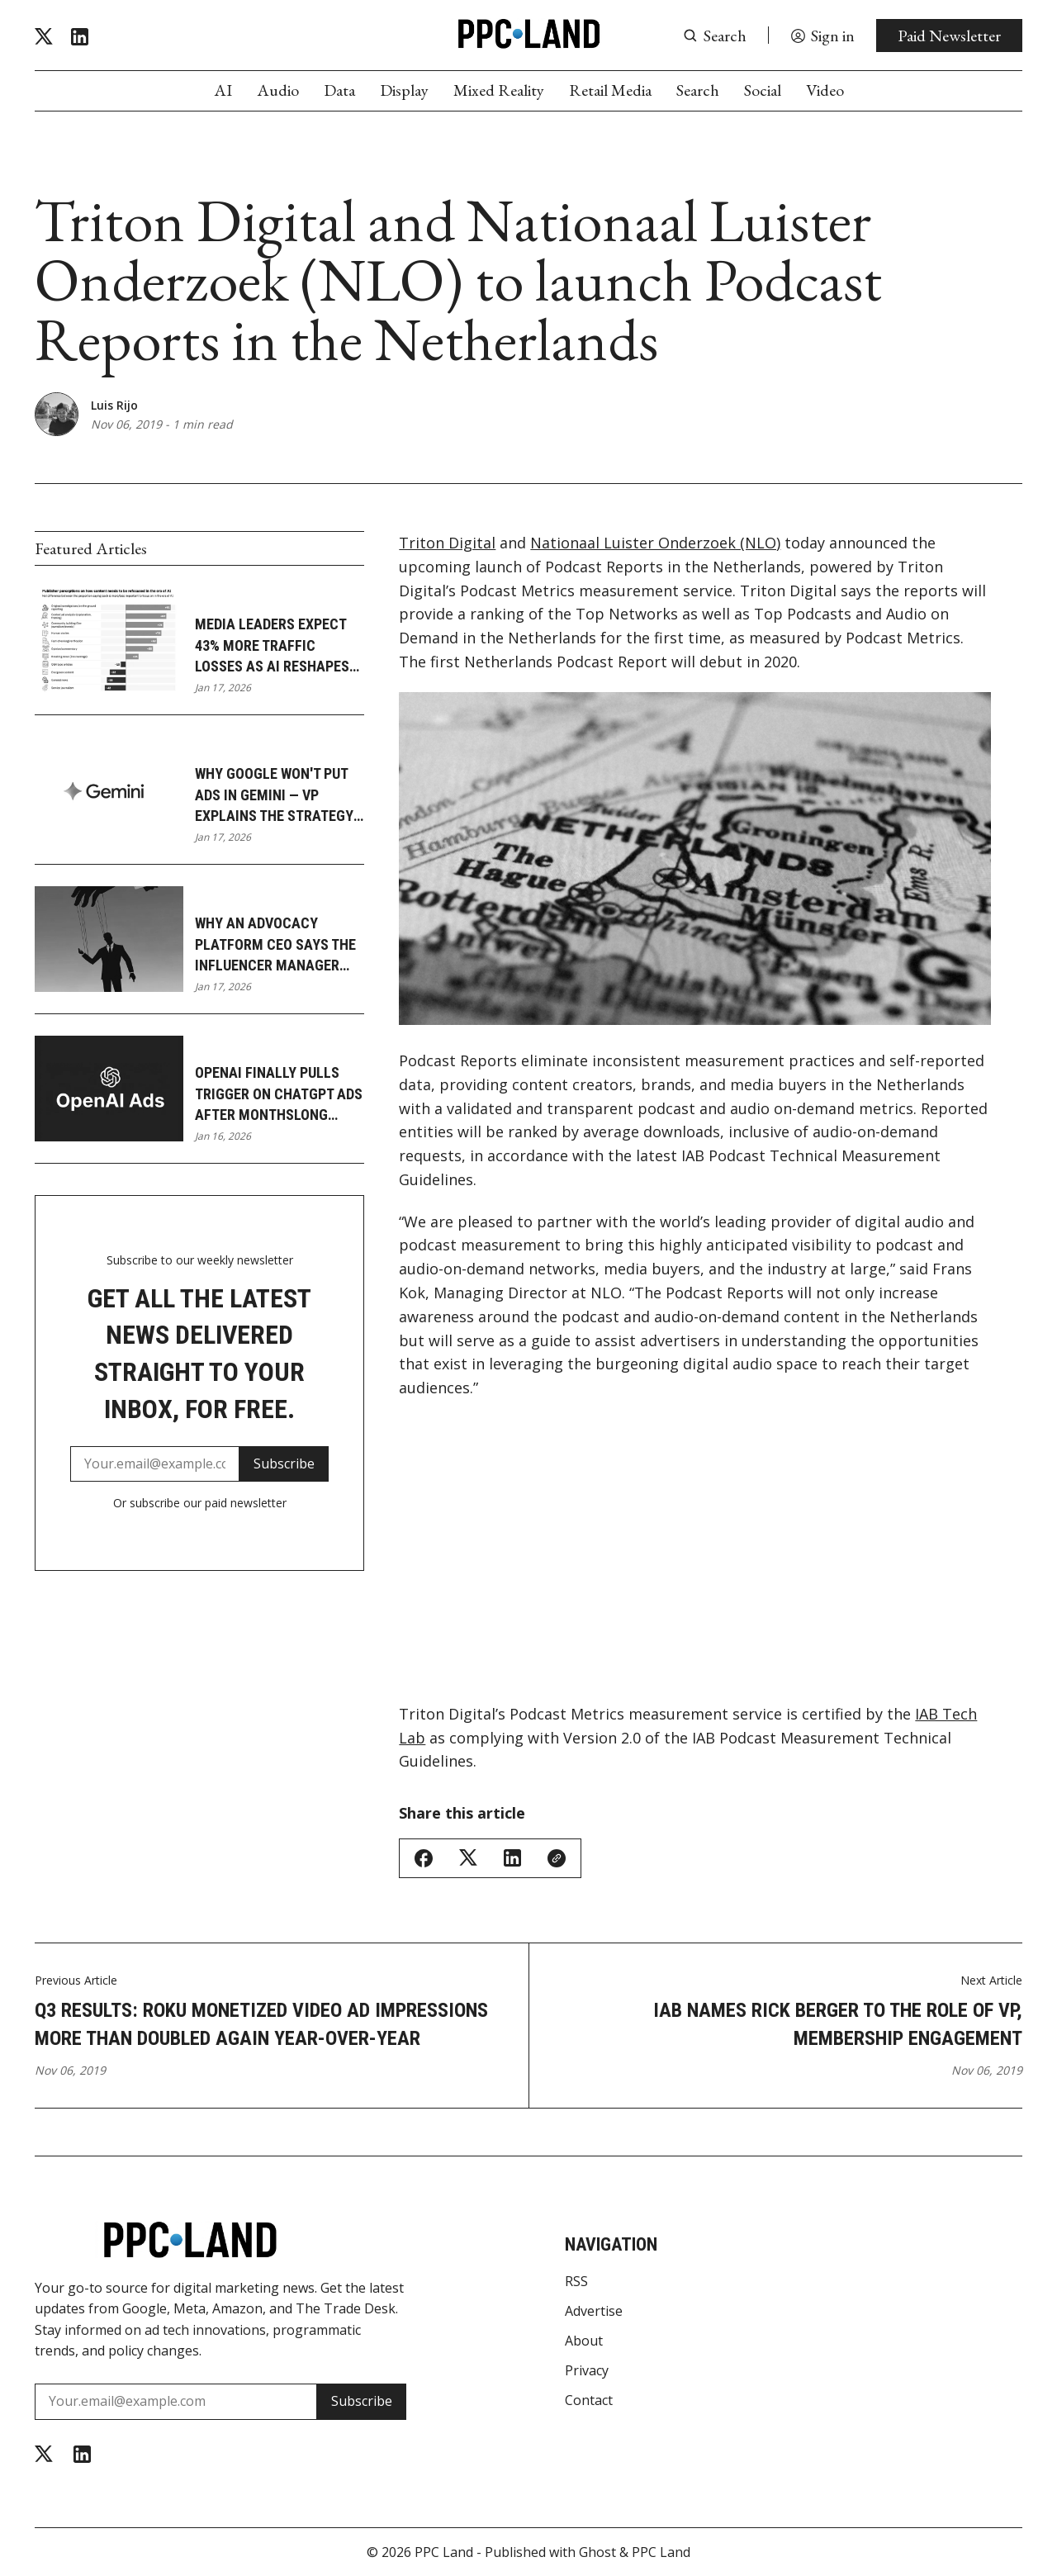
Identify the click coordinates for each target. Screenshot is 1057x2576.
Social (762, 90)
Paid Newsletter (949, 35)
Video (825, 90)
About (584, 2340)
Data (339, 90)
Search (697, 90)
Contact (589, 2400)
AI (223, 90)
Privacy (587, 2370)
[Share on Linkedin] (512, 1858)
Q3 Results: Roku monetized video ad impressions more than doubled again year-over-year (261, 2024)
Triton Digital (447, 543)
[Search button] (715, 35)
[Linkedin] (79, 36)
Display (404, 90)
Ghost (597, 2552)
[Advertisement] (695, 1560)
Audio (278, 90)
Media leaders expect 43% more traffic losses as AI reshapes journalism (272, 645)
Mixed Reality (498, 90)
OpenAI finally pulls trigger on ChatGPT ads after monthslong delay (279, 1094)
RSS (576, 2281)
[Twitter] (44, 36)
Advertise (594, 2310)
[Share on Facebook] (424, 1858)
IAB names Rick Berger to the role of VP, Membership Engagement (837, 2024)
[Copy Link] (556, 1858)
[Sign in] (822, 35)
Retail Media (610, 90)
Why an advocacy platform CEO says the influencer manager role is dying (275, 944)
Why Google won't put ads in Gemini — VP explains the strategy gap (274, 795)
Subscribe (284, 1463)
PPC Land (444, 2552)
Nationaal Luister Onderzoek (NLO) (655, 543)
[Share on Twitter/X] (468, 1858)
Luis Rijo (114, 405)
